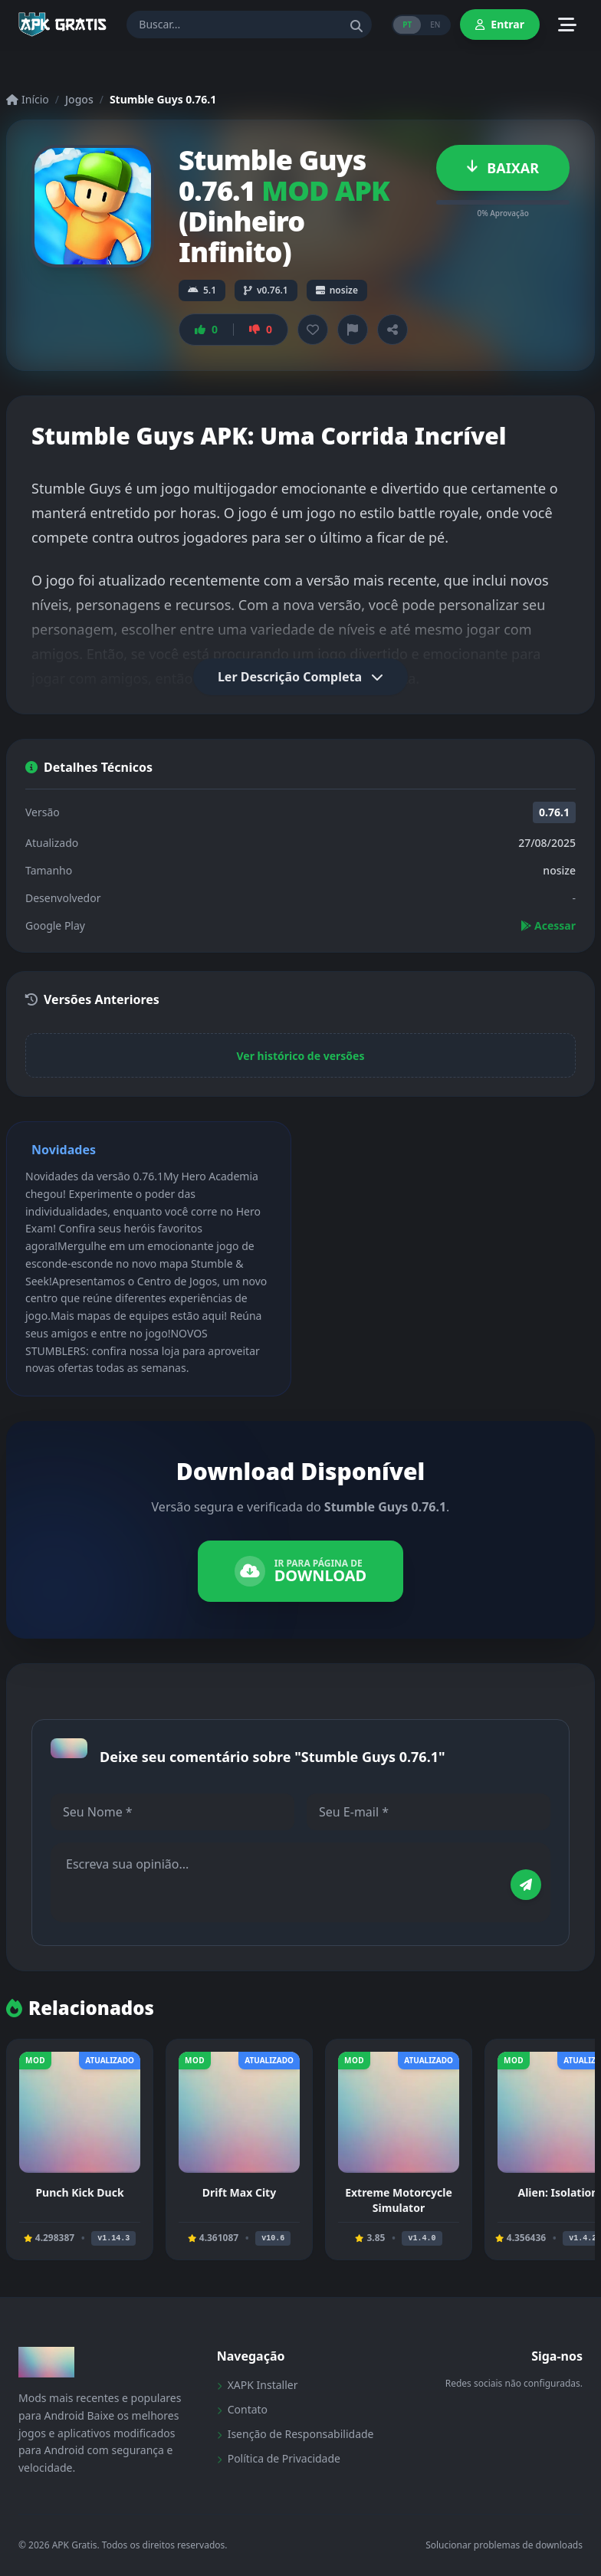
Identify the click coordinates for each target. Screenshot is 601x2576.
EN (435, 24)
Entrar (499, 24)
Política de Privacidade (278, 2458)
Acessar (548, 925)
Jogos (79, 99)
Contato (242, 2409)
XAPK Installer (257, 2384)
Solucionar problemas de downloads (504, 2545)
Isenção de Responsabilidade (295, 2434)
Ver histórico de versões (301, 1055)
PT (407, 24)
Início (27, 99)
